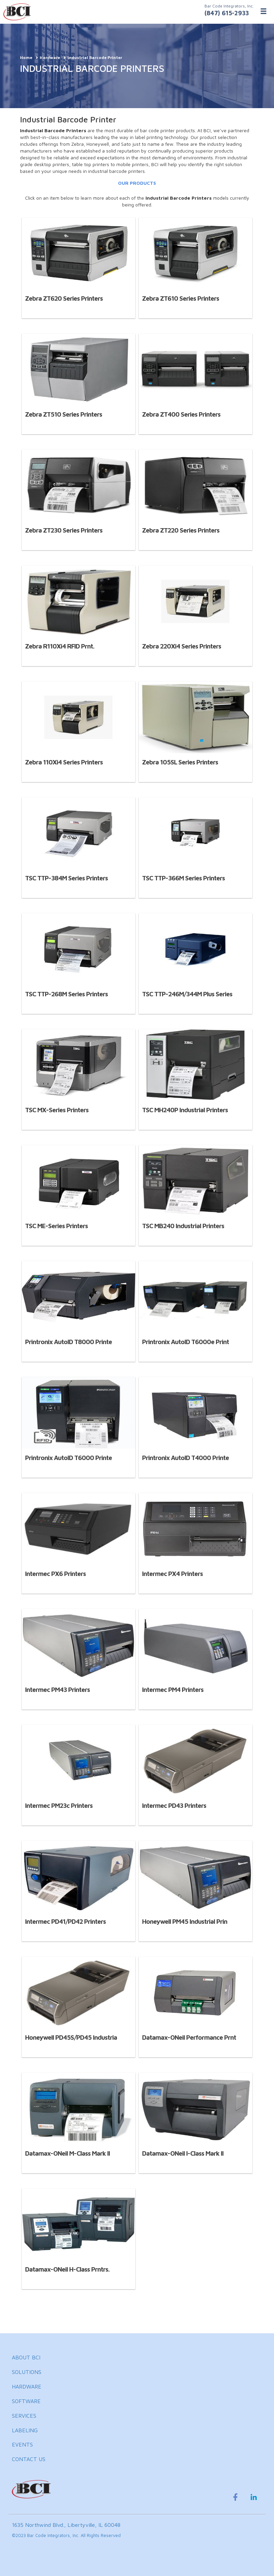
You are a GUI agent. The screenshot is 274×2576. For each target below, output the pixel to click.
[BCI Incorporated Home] (137, 11)
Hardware (50, 57)
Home (26, 57)
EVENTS (22, 2444)
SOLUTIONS (26, 2372)
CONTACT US (28, 2459)
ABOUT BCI (26, 2357)
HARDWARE (26, 2386)
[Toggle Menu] (263, 11)
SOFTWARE (26, 2401)
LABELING (25, 2430)
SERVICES (24, 2416)
